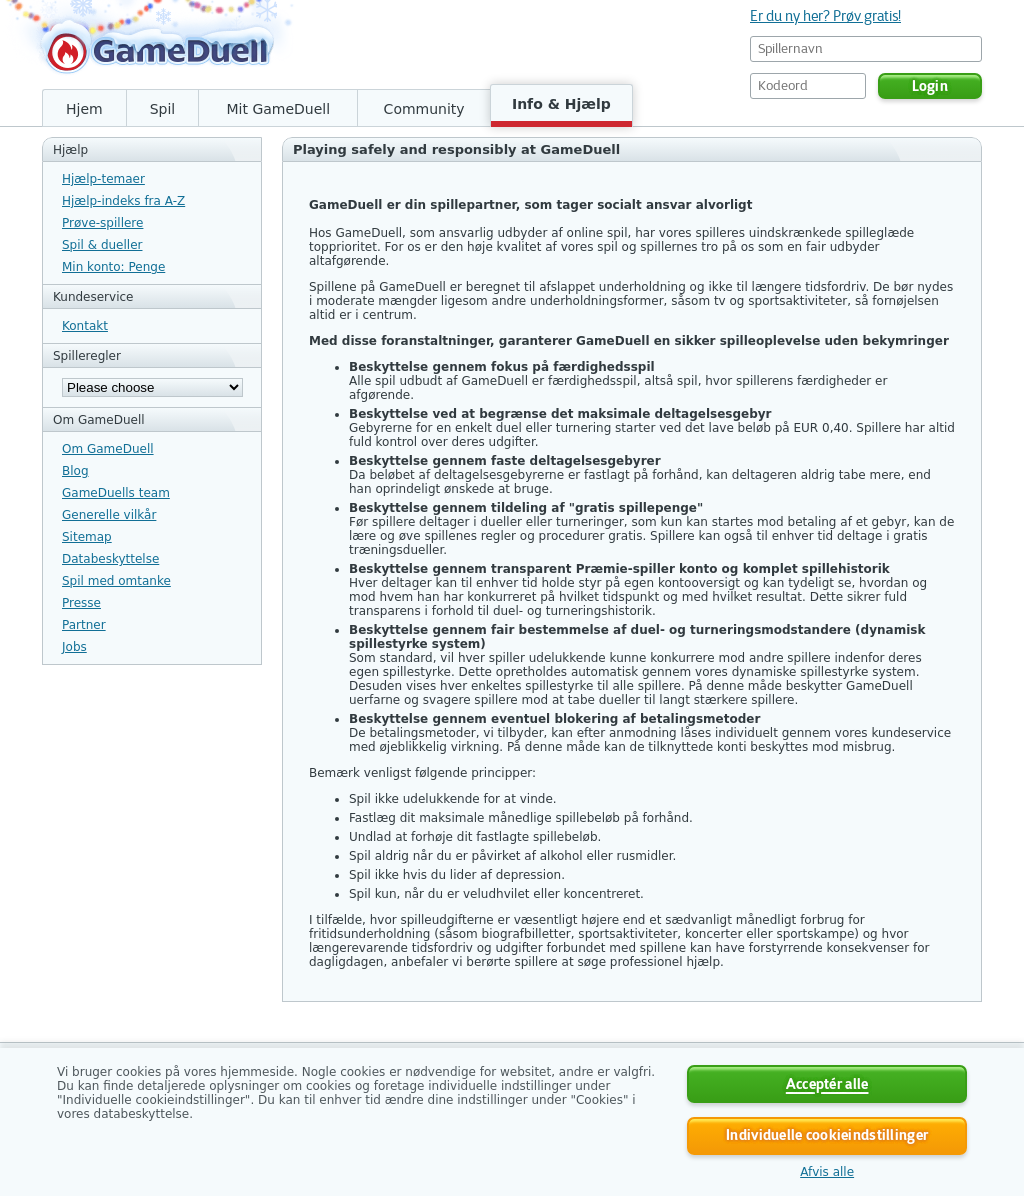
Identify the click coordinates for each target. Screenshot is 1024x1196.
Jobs (74, 647)
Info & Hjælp (561, 104)
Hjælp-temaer (103, 179)
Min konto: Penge (113, 267)
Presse (81, 603)
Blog (75, 471)
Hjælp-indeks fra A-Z (123, 201)
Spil (163, 109)
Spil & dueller (102, 245)
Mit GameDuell (278, 109)
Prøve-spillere (102, 223)
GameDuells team (116, 493)
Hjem (84, 109)
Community (424, 109)
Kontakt (85, 326)
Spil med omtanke (116, 581)
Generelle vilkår (109, 515)
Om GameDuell (108, 449)
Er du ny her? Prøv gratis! (825, 16)
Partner (84, 625)
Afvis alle (827, 1172)
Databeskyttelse (110, 559)
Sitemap (87, 537)
